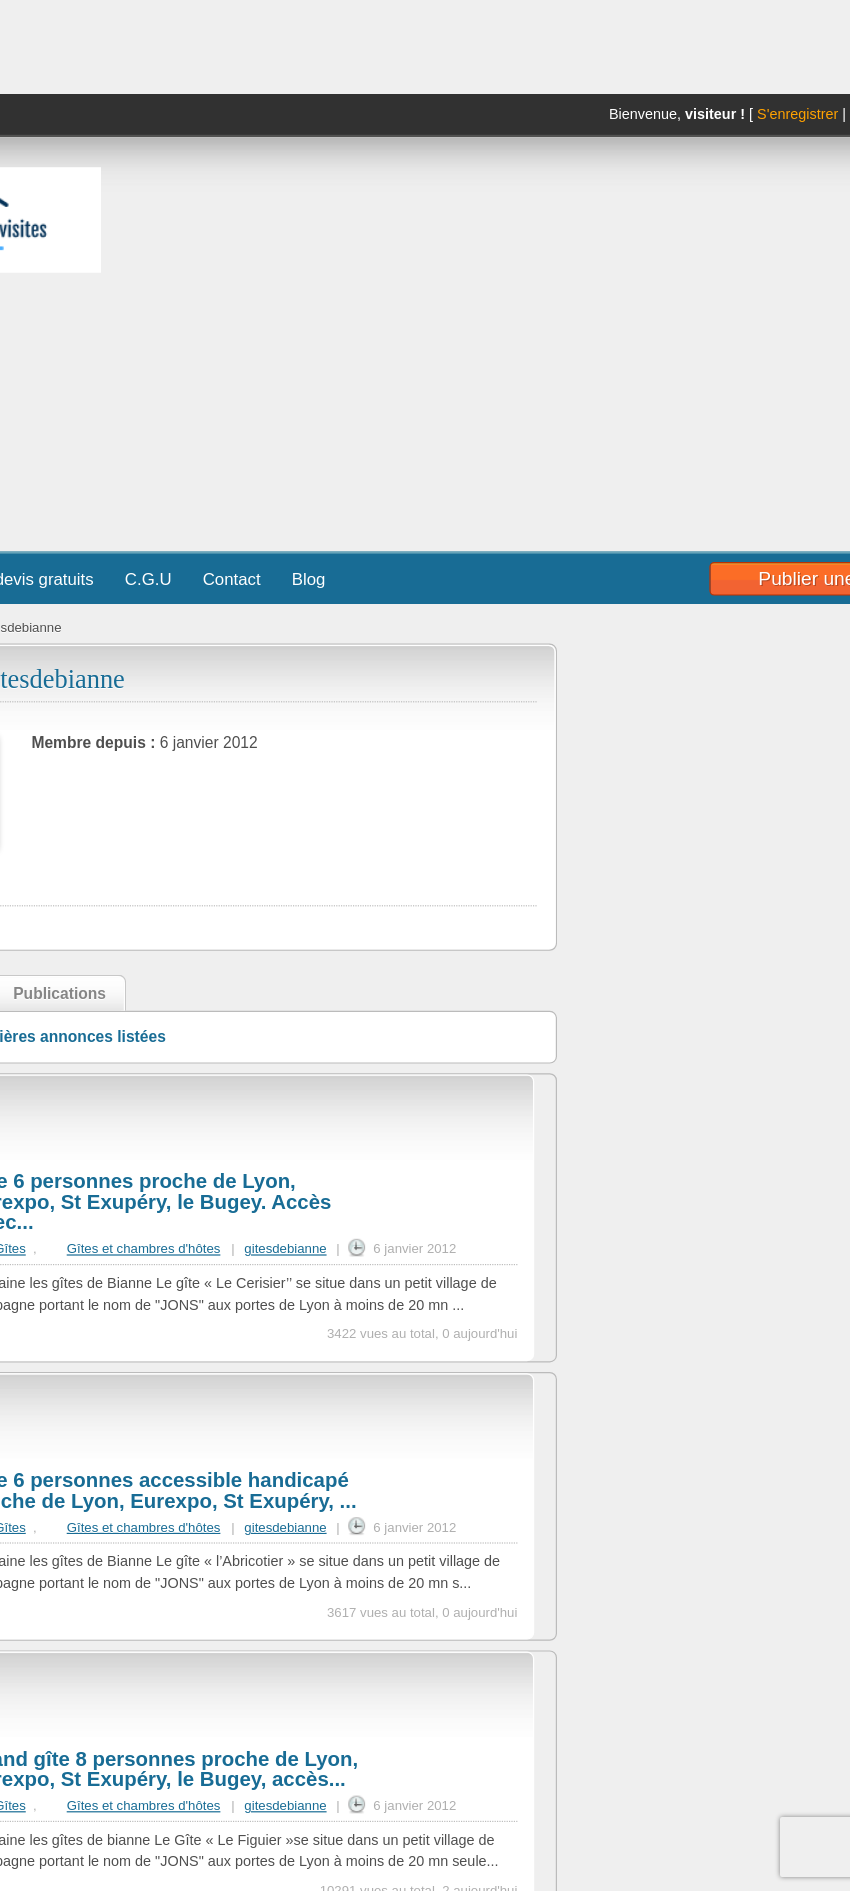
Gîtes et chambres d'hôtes (144, 1249)
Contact (232, 579)
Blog (309, 579)
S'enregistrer (797, 114)
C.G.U (148, 579)
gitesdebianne (285, 1249)
